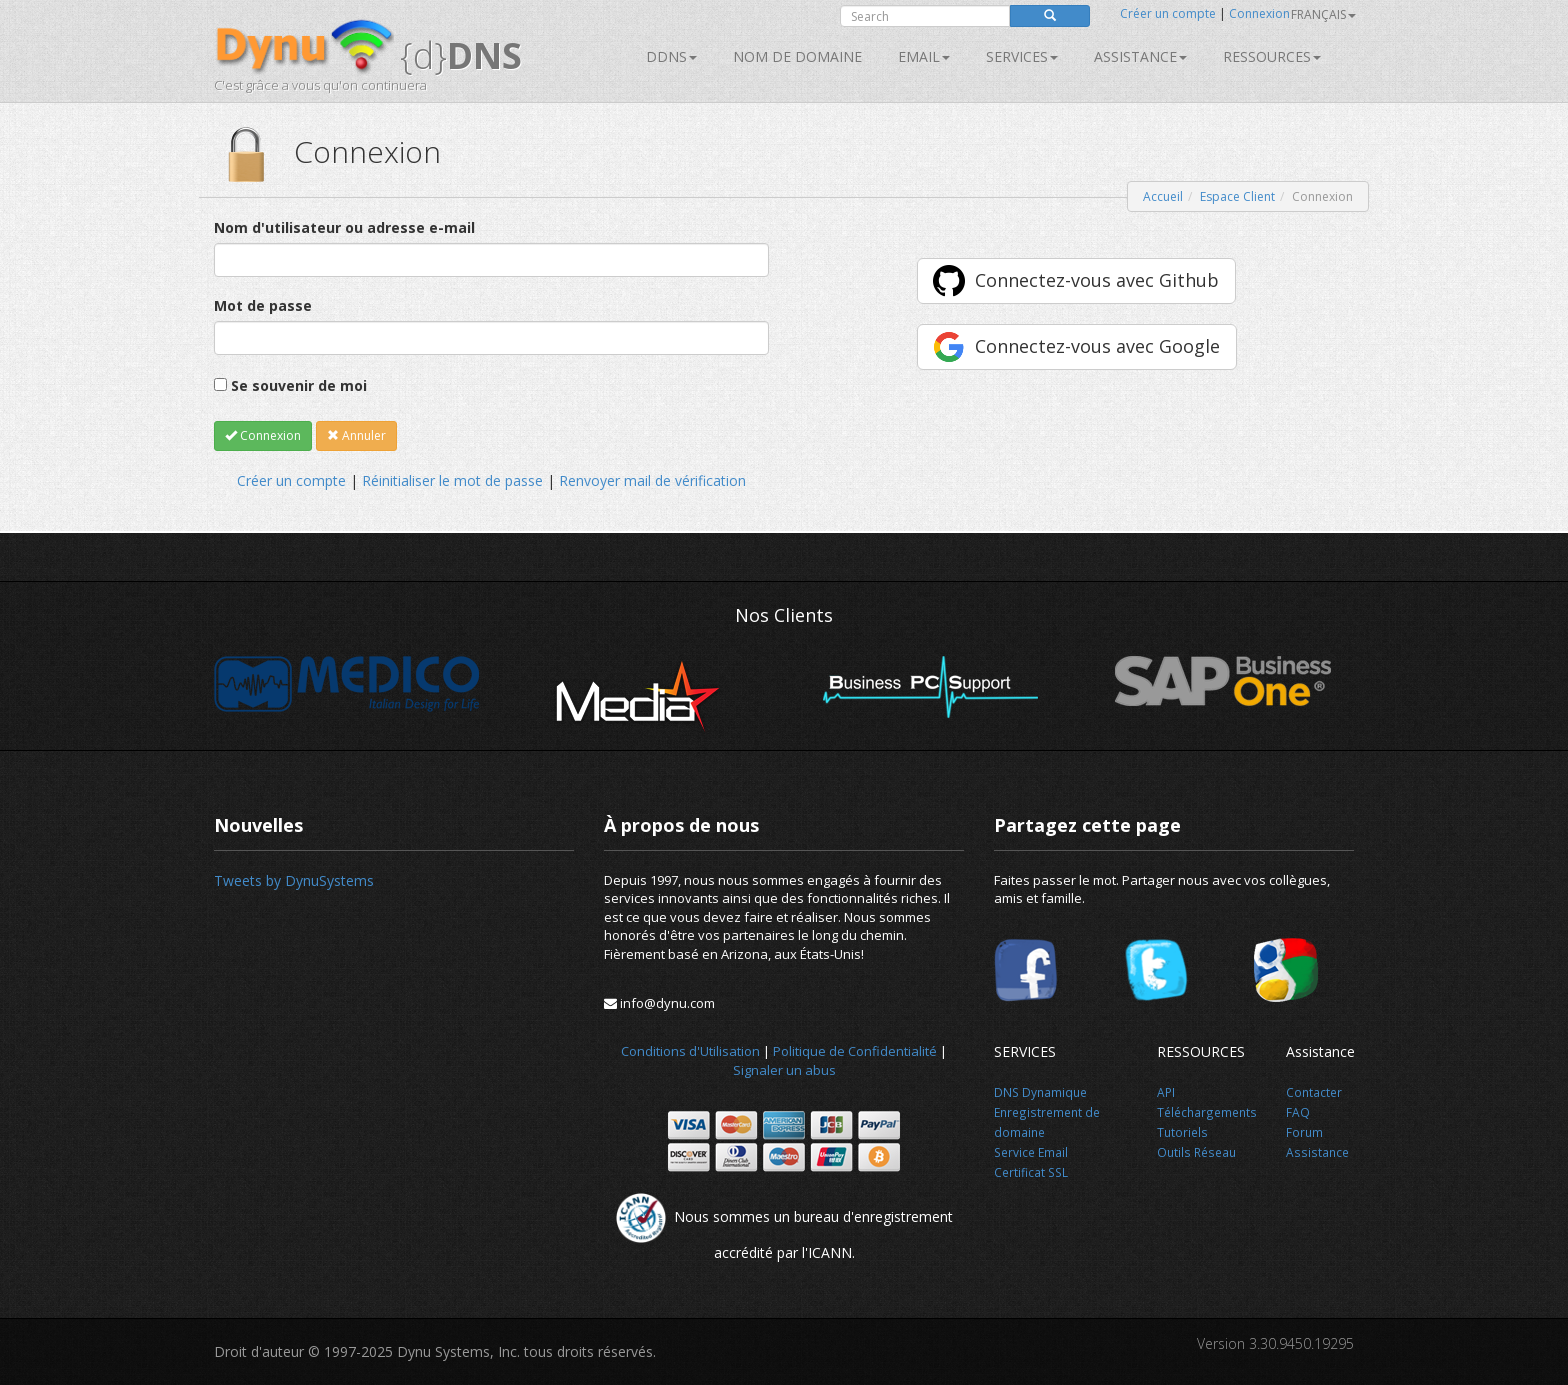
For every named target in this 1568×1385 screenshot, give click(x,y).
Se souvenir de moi (299, 385)
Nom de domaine (797, 56)
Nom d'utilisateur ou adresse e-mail (344, 227)
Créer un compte (1168, 13)
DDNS (671, 56)
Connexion (1259, 13)
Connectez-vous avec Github (1097, 280)
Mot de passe (263, 305)
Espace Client (1237, 196)
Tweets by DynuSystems (294, 880)
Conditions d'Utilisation (690, 1051)
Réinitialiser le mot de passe (452, 480)
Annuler (356, 435)
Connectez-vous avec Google (1097, 346)
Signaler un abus (784, 1070)
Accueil (1163, 196)
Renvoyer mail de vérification (652, 480)
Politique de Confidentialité (855, 1051)
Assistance (1140, 56)
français (1323, 14)
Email (924, 56)
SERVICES (1022, 56)
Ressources (1272, 56)
